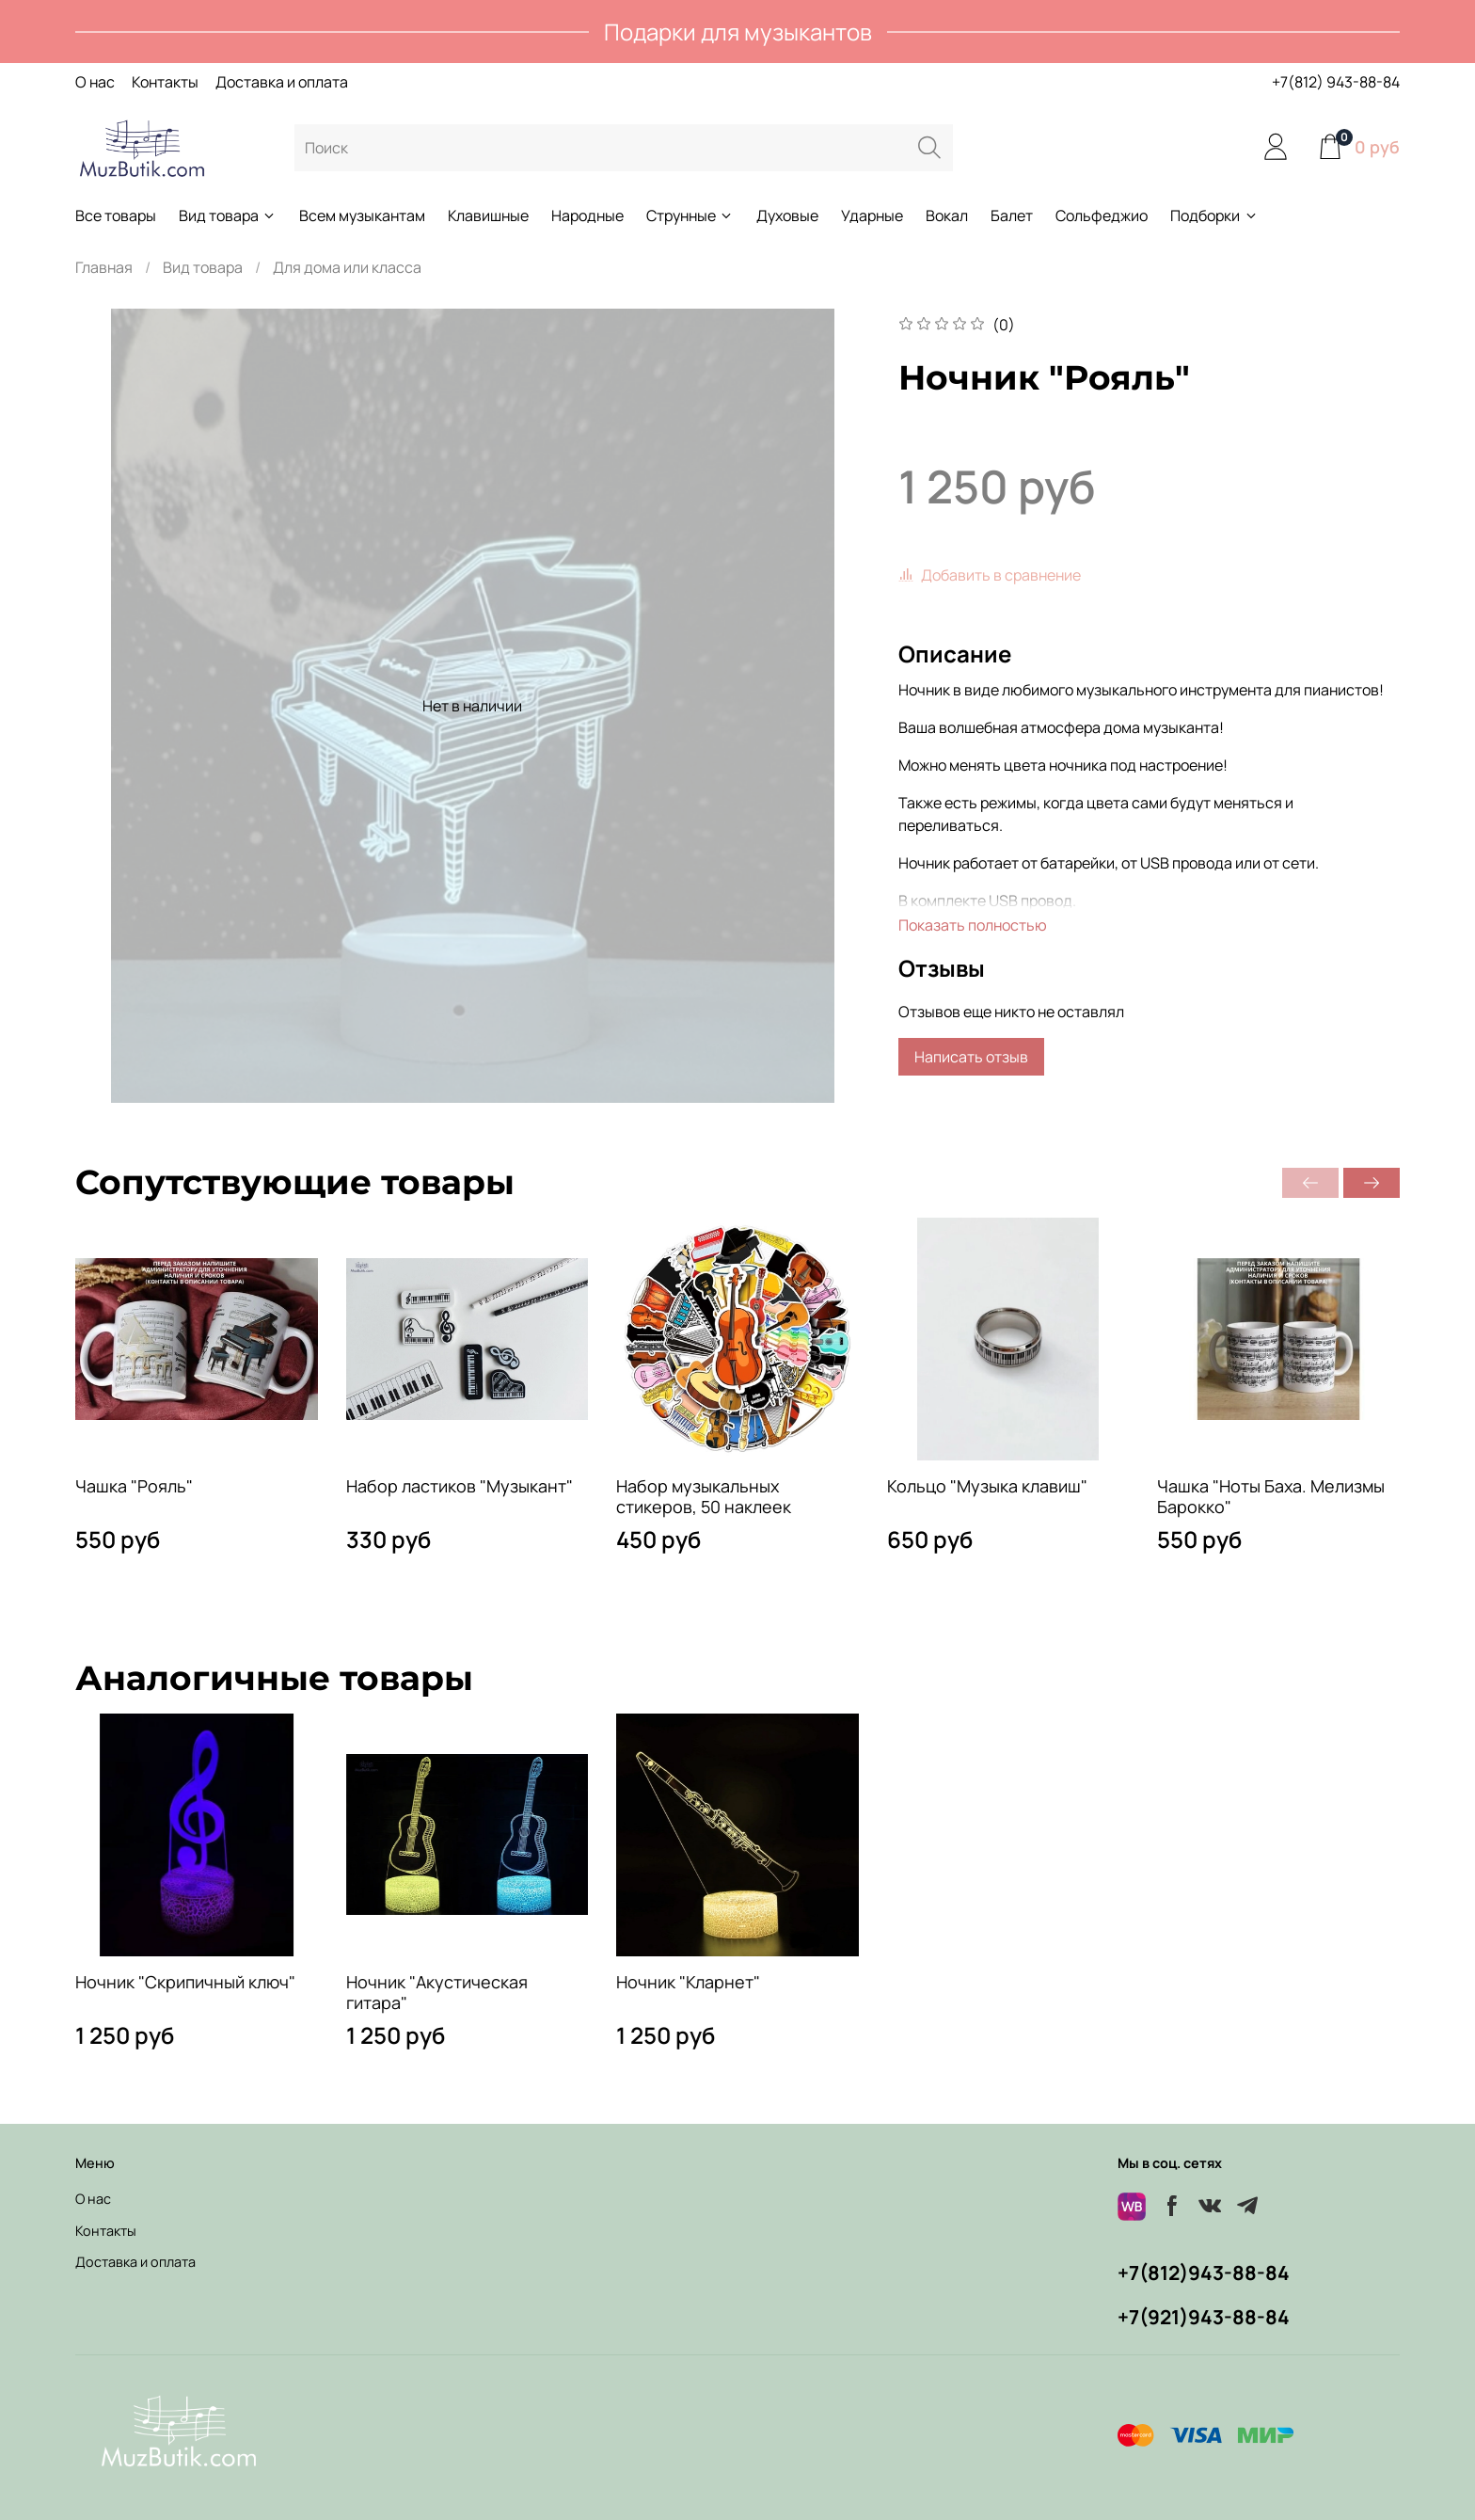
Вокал (947, 215)
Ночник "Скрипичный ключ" (185, 1981)
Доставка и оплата (281, 82)
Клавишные (488, 215)
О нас (95, 82)
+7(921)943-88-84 (1204, 2317)
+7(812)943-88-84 (1204, 2272)
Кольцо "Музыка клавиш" (987, 1486)
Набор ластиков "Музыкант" (459, 1486)
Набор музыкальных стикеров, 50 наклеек (703, 1497)
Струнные (690, 215)
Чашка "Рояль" (134, 1486)
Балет (1012, 215)
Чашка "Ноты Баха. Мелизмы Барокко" (1271, 1497)
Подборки (1214, 215)
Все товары (115, 215)
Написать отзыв (971, 1056)
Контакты (165, 82)
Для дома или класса (347, 267)
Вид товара (228, 215)
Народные (587, 215)
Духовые (787, 215)
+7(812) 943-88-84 (1336, 82)
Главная (104, 267)
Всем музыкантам (362, 215)
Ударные (872, 215)
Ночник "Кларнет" (688, 1981)
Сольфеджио (1101, 215)
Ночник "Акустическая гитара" (437, 1992)
